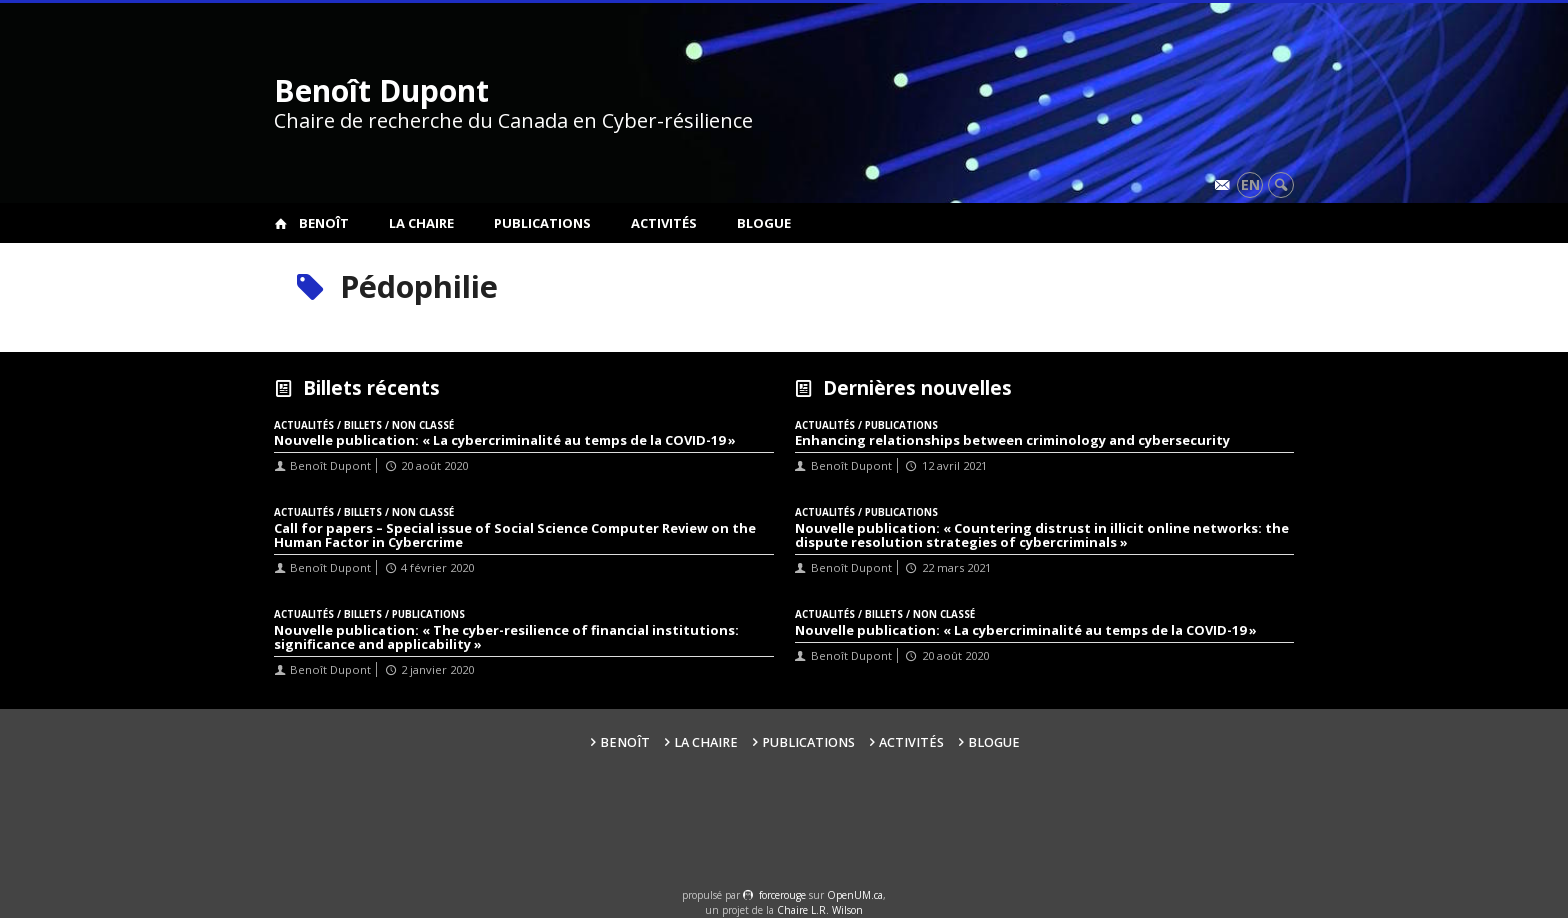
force (782, 895)
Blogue (764, 223)
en (1250, 184)
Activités (664, 223)
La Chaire (421, 223)
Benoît (324, 223)
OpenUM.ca (855, 895)
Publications (542, 223)
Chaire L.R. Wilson (820, 910)
